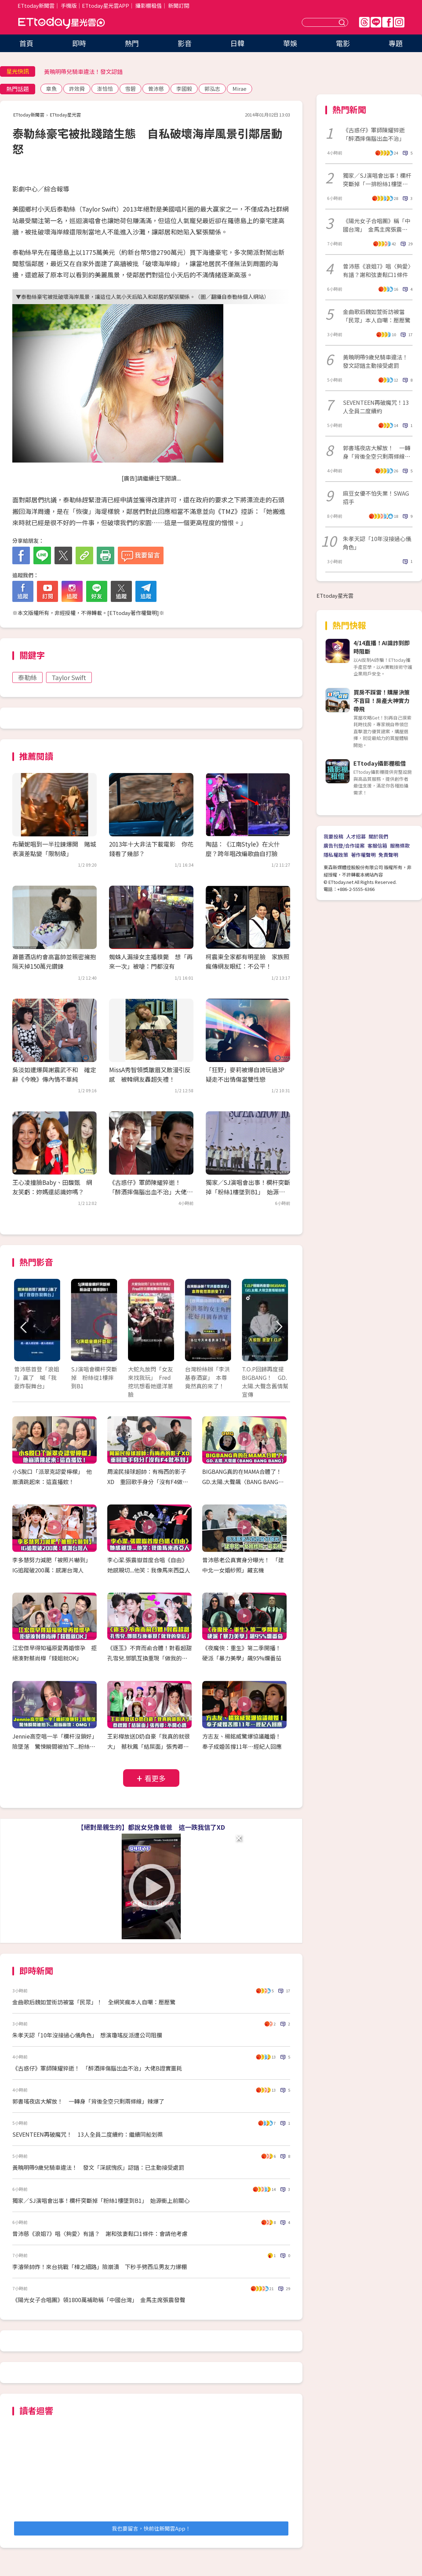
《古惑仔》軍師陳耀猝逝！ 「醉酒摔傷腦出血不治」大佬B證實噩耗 (150, 1192)
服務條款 (400, 845)
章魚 (51, 88)
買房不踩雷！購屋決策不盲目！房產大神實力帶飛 (381, 700)
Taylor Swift (69, 677)
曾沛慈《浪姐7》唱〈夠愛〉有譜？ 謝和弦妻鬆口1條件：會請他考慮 (99, 2233)
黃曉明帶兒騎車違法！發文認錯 (83, 71)
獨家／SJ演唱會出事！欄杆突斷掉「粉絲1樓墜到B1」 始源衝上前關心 (248, 1192)
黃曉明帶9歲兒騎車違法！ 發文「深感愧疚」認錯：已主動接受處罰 (98, 2167)
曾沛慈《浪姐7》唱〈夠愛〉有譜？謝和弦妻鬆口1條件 (377, 270)
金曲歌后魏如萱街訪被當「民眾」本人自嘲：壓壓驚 (376, 315)
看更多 (155, 1778)
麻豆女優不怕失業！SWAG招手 (376, 497)
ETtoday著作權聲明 (133, 612)
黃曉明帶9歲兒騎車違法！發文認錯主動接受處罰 (375, 361)
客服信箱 (377, 845)
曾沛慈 (156, 88)
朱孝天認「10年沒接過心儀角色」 (377, 542)
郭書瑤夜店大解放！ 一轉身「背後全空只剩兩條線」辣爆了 (88, 2101)
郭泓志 (212, 88)
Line (376, 22)
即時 (79, 43)
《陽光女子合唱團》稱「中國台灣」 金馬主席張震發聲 (376, 224)
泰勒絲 (27, 677)
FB (387, 22)
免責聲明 (388, 854)
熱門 (132, 43)
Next (279, 1327)
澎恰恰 (105, 88)
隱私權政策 (336, 854)
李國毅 (184, 88)
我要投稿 (333, 836)
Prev (24, 1327)
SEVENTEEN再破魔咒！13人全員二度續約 (376, 406)
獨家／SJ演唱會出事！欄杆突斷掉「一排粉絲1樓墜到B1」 (377, 179)
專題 (396, 43)
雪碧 (130, 88)
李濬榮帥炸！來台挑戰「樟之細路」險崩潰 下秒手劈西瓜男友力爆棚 (99, 2266)
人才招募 (356, 836)
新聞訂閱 (178, 5)
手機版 (69, 5)
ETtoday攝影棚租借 (379, 763)
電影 (343, 43)
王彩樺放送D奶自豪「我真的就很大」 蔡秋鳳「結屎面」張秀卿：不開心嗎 (148, 1746)
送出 (343, 22)
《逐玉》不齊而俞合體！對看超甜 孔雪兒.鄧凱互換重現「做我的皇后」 (152, 1658)
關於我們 (378, 836)
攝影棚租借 (148, 5)
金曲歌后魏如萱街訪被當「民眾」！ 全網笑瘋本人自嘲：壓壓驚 (93, 2002)
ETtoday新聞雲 (36, 5)
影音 (185, 43)
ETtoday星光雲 (61, 23)
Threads (364, 22)
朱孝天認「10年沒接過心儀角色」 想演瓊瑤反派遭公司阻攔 (87, 2035)
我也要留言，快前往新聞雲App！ (151, 2528)
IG (399, 22)
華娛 (290, 43)
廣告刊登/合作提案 (344, 845)
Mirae (239, 88)
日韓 (237, 43)
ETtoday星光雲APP (105, 5)
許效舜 (77, 88)
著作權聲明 (363, 854)
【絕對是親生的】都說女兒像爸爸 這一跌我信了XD (151, 1827)
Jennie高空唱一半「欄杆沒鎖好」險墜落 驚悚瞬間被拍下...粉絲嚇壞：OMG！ (53, 1746)
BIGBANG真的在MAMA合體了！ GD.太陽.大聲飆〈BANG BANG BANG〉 (244, 1481)
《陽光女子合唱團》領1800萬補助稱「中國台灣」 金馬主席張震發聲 (98, 2299)
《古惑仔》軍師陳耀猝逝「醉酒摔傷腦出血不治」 (374, 134)
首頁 (26, 43)
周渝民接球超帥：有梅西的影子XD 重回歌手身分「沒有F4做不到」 (147, 1481)
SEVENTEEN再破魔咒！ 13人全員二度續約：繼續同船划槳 (87, 2134)
